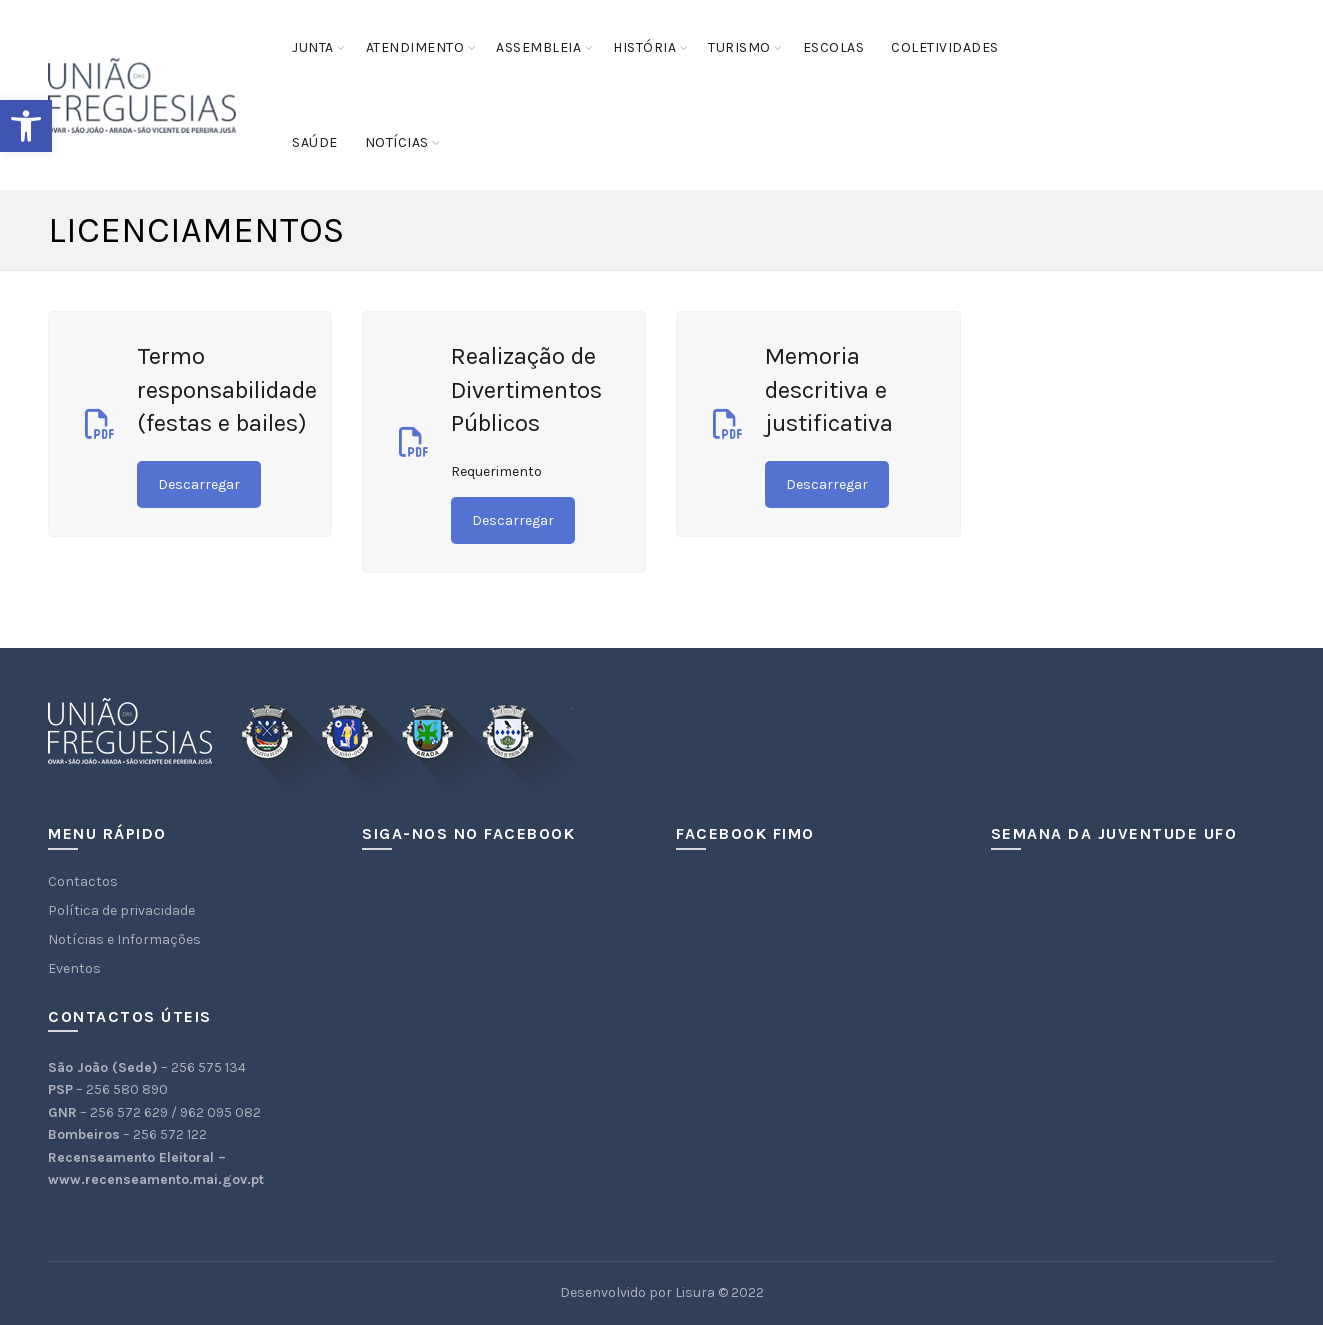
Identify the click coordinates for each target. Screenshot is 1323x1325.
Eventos (74, 968)
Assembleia (538, 47)
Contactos (83, 881)
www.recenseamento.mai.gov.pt (156, 1179)
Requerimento (496, 471)
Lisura (695, 1292)
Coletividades (945, 47)
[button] (26, 126)
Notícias (397, 142)
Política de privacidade (121, 910)
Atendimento (415, 47)
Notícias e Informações (124, 939)
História (644, 47)
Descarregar (199, 484)
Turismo (739, 47)
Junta (313, 47)
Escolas (834, 47)
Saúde (315, 142)
